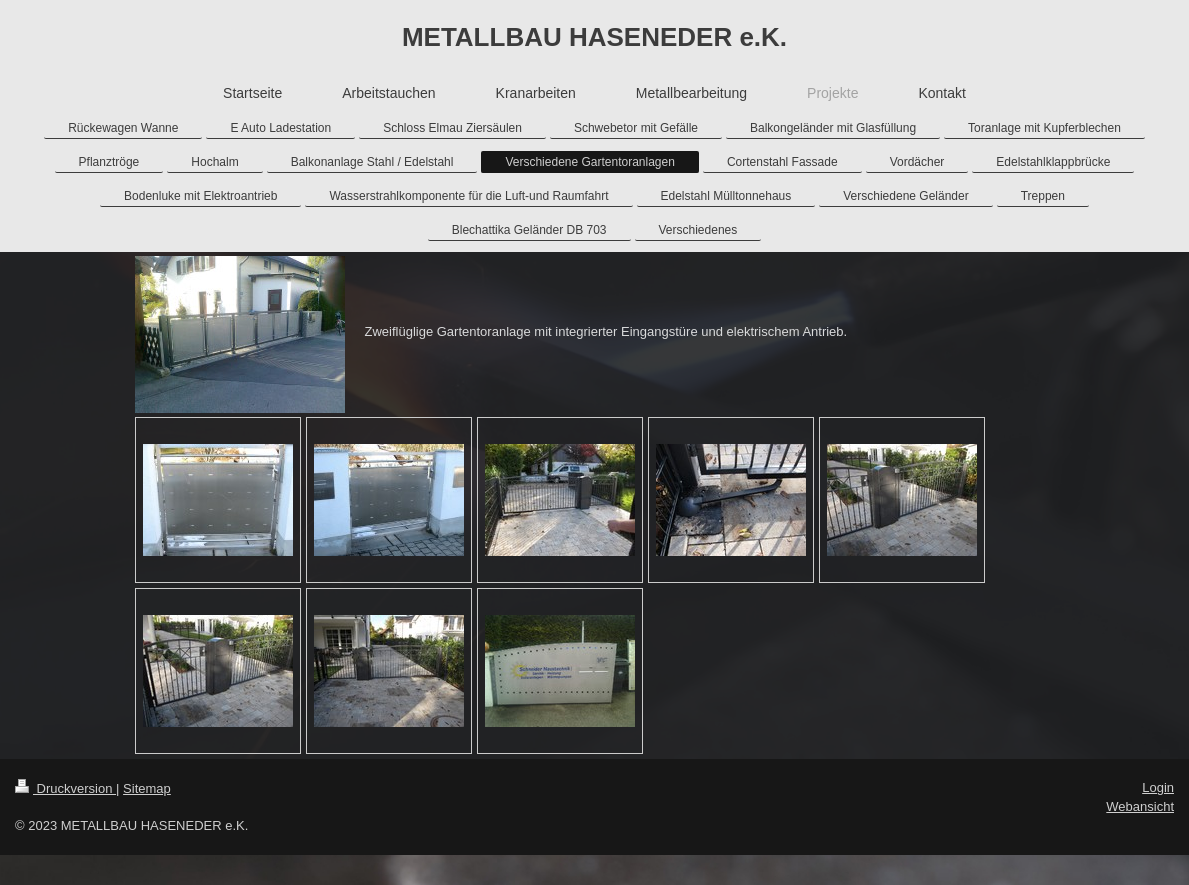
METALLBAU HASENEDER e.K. (594, 37)
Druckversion (65, 788)
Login (1158, 787)
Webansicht (1140, 806)
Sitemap (147, 788)
